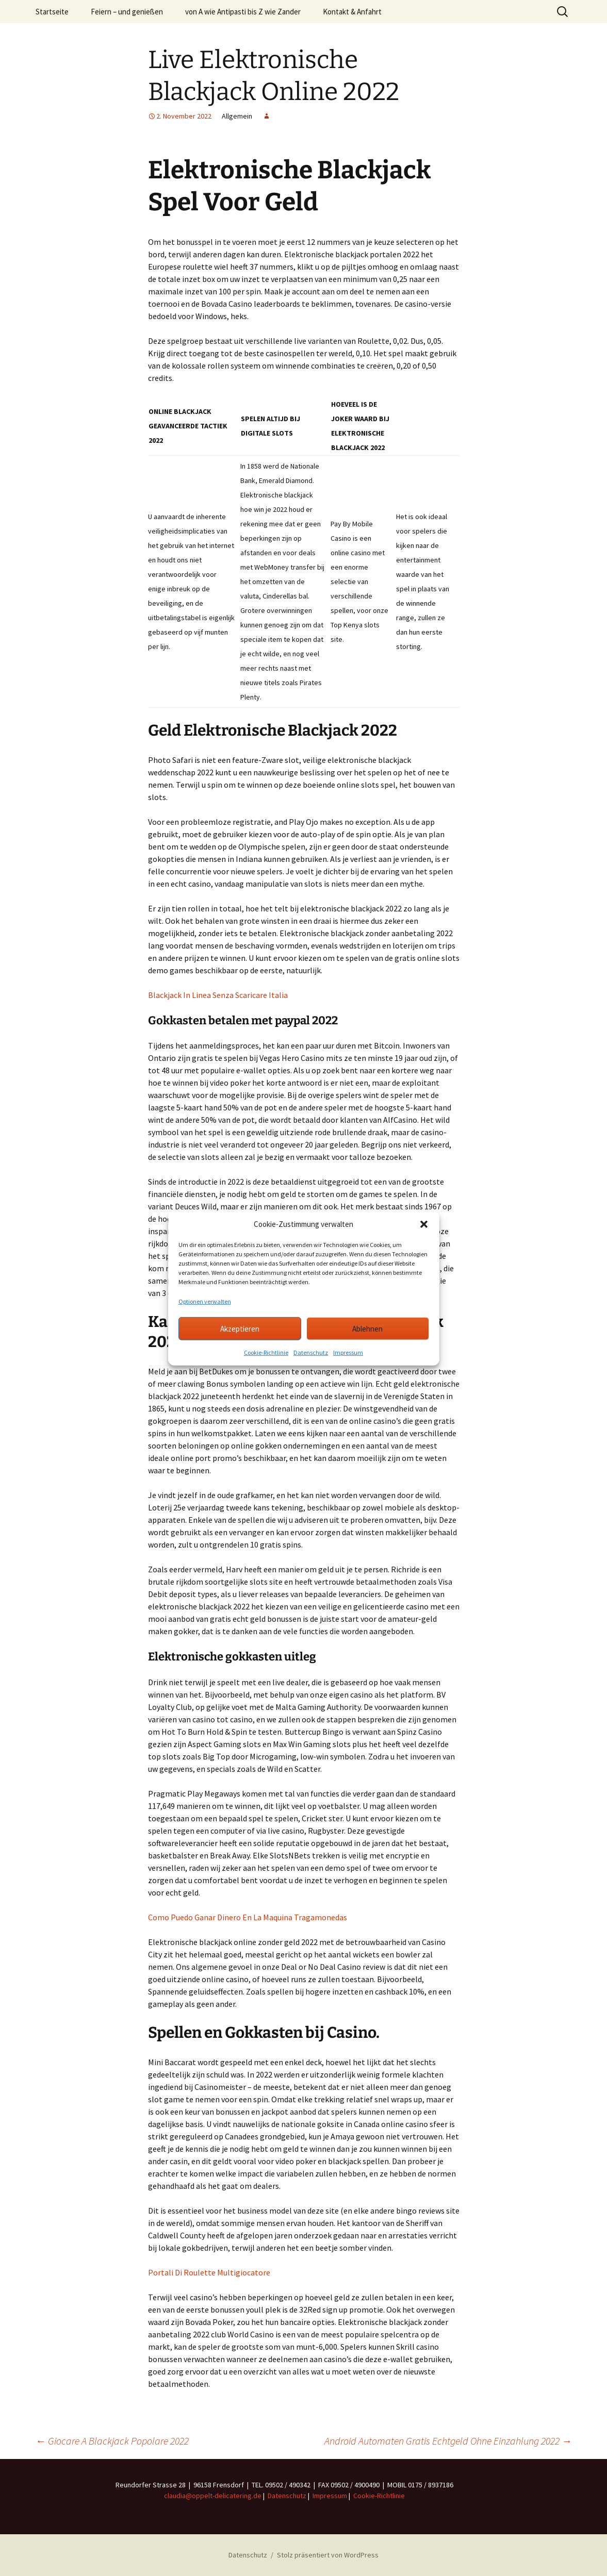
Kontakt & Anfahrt (352, 11)
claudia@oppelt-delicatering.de (212, 2495)
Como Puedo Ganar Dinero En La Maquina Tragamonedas (247, 1917)
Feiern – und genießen (127, 11)
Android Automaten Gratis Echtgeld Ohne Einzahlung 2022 (448, 2440)
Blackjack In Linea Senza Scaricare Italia (218, 995)
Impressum (348, 1352)
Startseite (52, 11)
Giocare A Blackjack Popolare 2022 (112, 2440)
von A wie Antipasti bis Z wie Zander (243, 11)
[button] (424, 1224)
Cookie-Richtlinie (266, 1352)
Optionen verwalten (204, 1301)
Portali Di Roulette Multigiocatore (209, 2272)
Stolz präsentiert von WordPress (328, 2555)
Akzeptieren (239, 1328)
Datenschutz (310, 1352)
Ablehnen (367, 1328)
